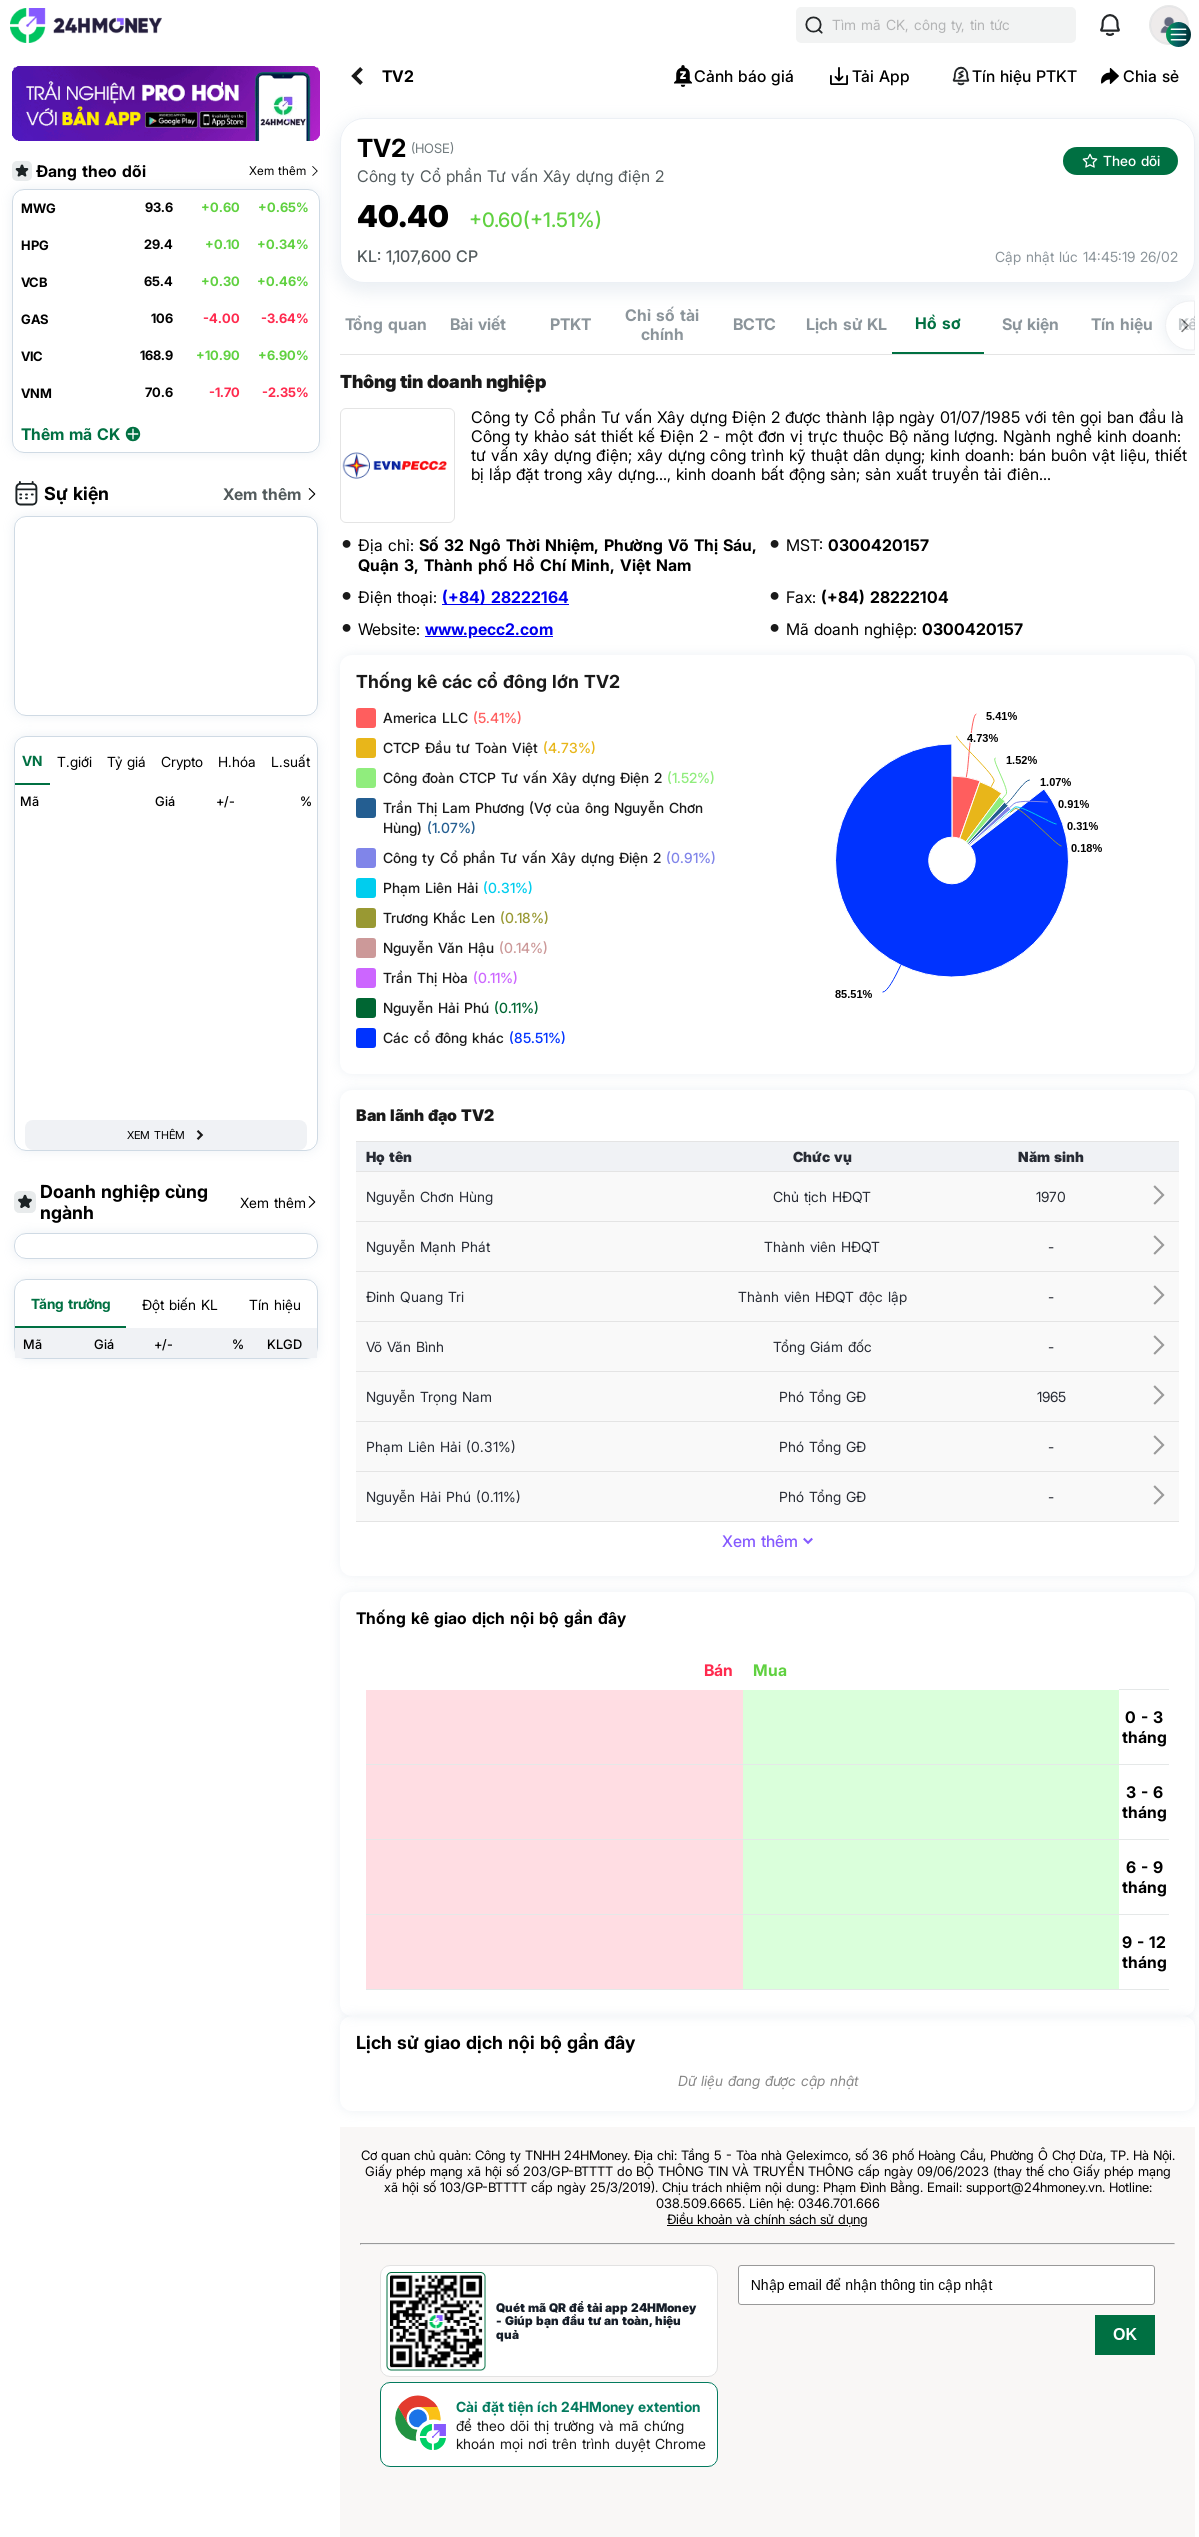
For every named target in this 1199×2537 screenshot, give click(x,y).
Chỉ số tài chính (662, 324)
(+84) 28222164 (505, 597)
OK (1125, 2334)
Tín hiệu (1122, 324)
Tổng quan (386, 324)
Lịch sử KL (846, 324)
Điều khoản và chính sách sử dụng (767, 2219)
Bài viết (478, 324)
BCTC (754, 324)
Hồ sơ (938, 323)
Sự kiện (1030, 324)
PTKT (570, 324)
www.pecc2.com (489, 629)
